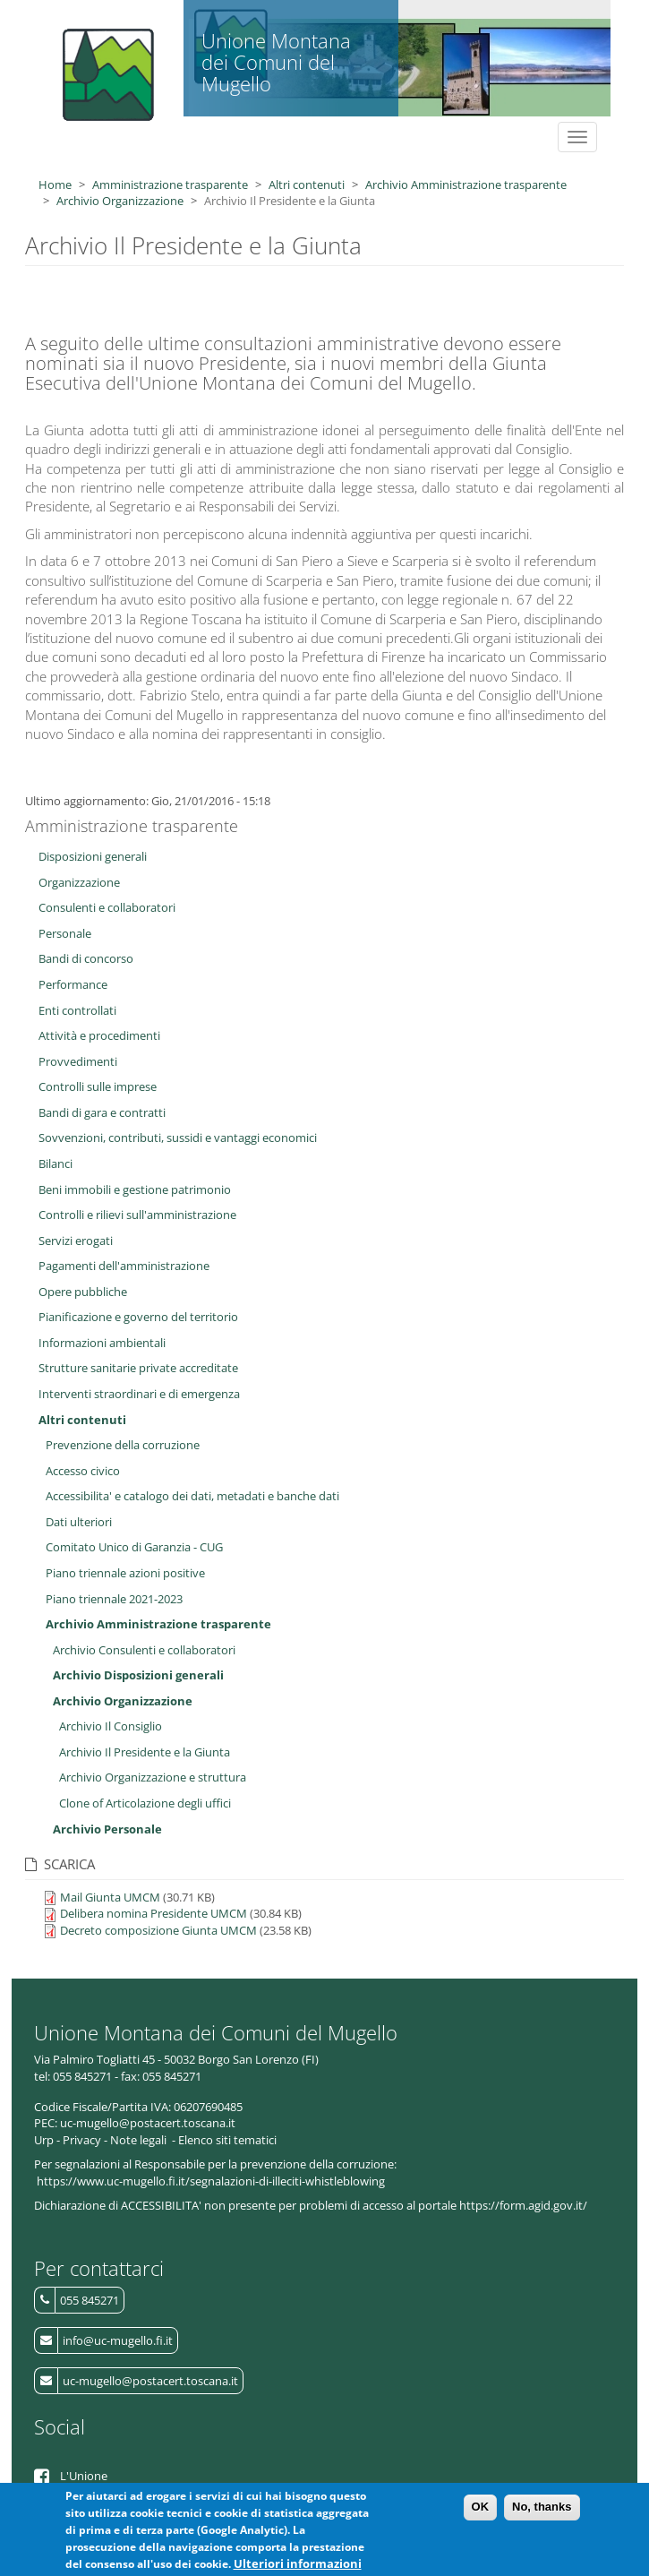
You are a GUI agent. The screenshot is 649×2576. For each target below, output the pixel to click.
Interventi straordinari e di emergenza (139, 1394)
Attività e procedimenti (99, 1035)
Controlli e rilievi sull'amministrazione (137, 1214)
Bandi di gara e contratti (102, 1112)
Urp (44, 2140)
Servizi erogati (75, 1240)
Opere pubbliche (82, 1292)
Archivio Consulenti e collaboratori (144, 1650)
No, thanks (541, 2511)
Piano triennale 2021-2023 (114, 1599)
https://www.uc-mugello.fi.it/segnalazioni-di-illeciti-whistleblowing (211, 2181)
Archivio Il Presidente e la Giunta (144, 1752)
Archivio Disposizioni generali (138, 1675)
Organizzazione (79, 882)
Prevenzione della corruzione (123, 1445)
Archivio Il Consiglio (110, 1726)
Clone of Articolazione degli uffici (145, 1803)
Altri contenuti (307, 184)
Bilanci (55, 1163)
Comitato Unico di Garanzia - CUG (134, 1547)
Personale (64, 933)
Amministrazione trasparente (170, 184)
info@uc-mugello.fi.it (118, 2340)
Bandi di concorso (85, 958)
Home (55, 184)
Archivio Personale (107, 1829)
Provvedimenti (77, 1061)
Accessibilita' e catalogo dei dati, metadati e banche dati (192, 1496)
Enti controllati (77, 1010)
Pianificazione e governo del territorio (138, 1317)
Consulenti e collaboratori (106, 907)
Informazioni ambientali (102, 1343)
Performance (72, 984)
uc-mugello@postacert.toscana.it (150, 2381)
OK (481, 2511)
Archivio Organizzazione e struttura (152, 1777)
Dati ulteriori (79, 1522)
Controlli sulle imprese (97, 1086)
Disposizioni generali (92, 856)
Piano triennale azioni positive (125, 1573)
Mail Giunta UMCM (110, 1897)
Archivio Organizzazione (120, 201)
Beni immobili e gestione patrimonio (134, 1189)
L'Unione (83, 2476)
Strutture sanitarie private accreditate (138, 1368)
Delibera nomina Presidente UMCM (153, 1913)
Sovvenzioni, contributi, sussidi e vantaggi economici (177, 1137)
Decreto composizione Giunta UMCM (158, 1930)
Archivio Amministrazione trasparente (466, 184)
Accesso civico (83, 1471)
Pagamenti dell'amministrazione (123, 1266)
